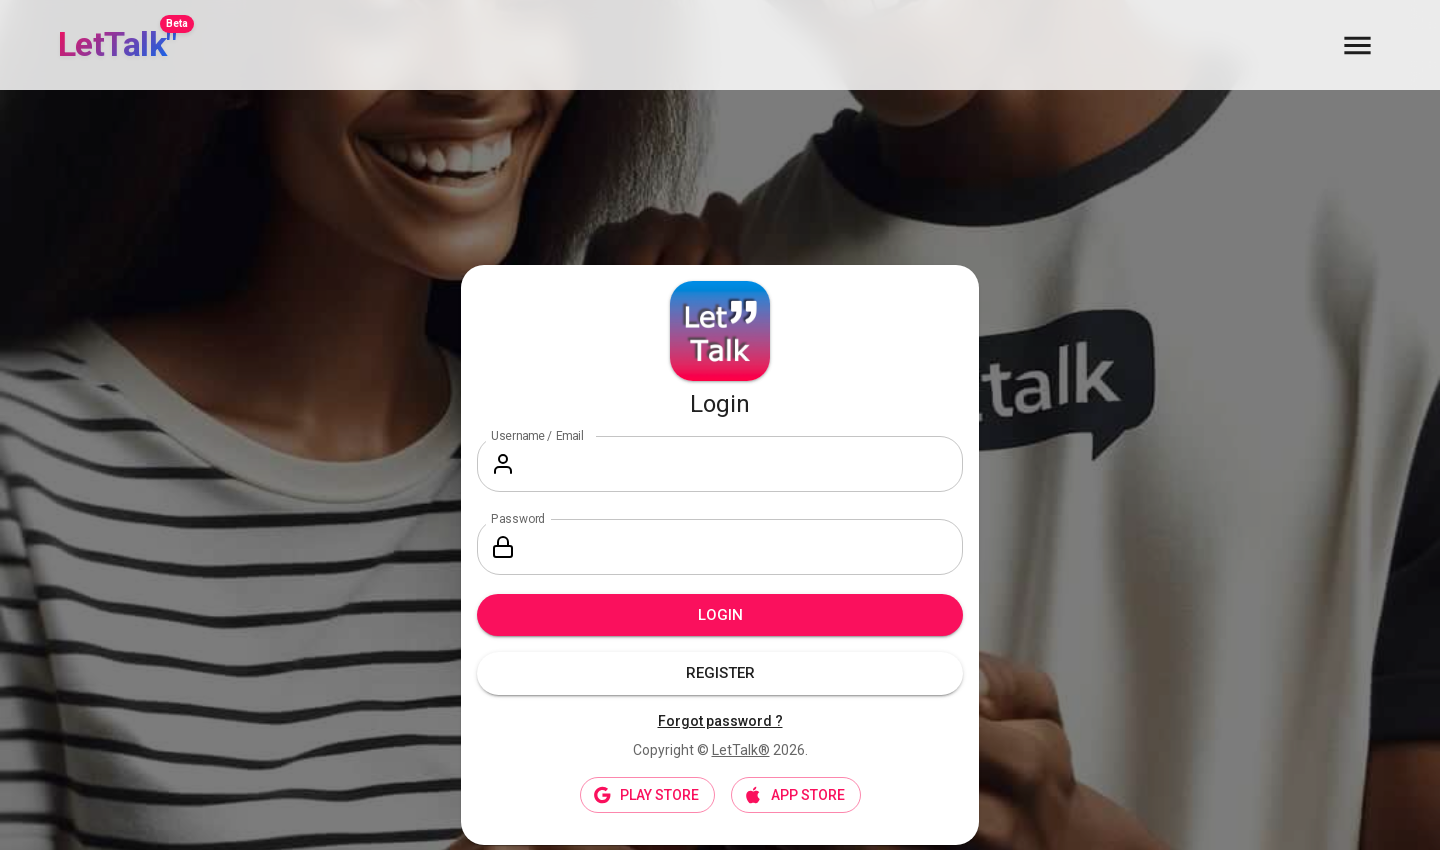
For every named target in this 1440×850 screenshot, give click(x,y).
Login (720, 615)
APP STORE (796, 795)
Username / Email (537, 436)
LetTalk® (741, 750)
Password (518, 519)
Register (720, 673)
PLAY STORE (647, 795)
